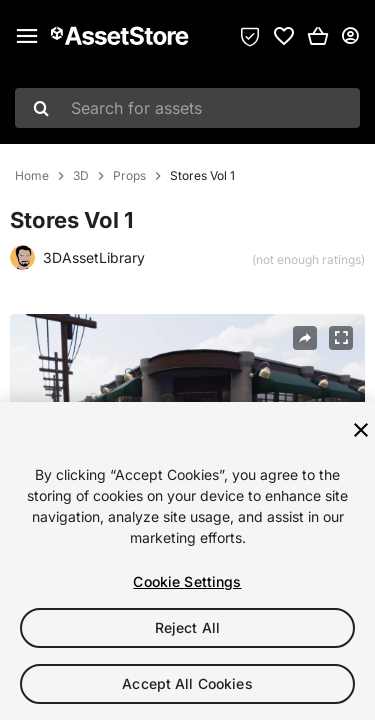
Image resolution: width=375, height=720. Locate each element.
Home (32, 176)
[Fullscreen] (341, 338)
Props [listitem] (129, 176)
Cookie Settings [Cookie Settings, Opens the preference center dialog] (187, 581)
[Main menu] (27, 36)
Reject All (187, 627)
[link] (284, 36)
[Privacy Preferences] (250, 36)
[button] (318, 36)
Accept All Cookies (187, 683)
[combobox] (187, 108)
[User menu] (350, 36)
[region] (187, 561)
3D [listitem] (81, 176)
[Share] (305, 338)
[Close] (361, 430)
